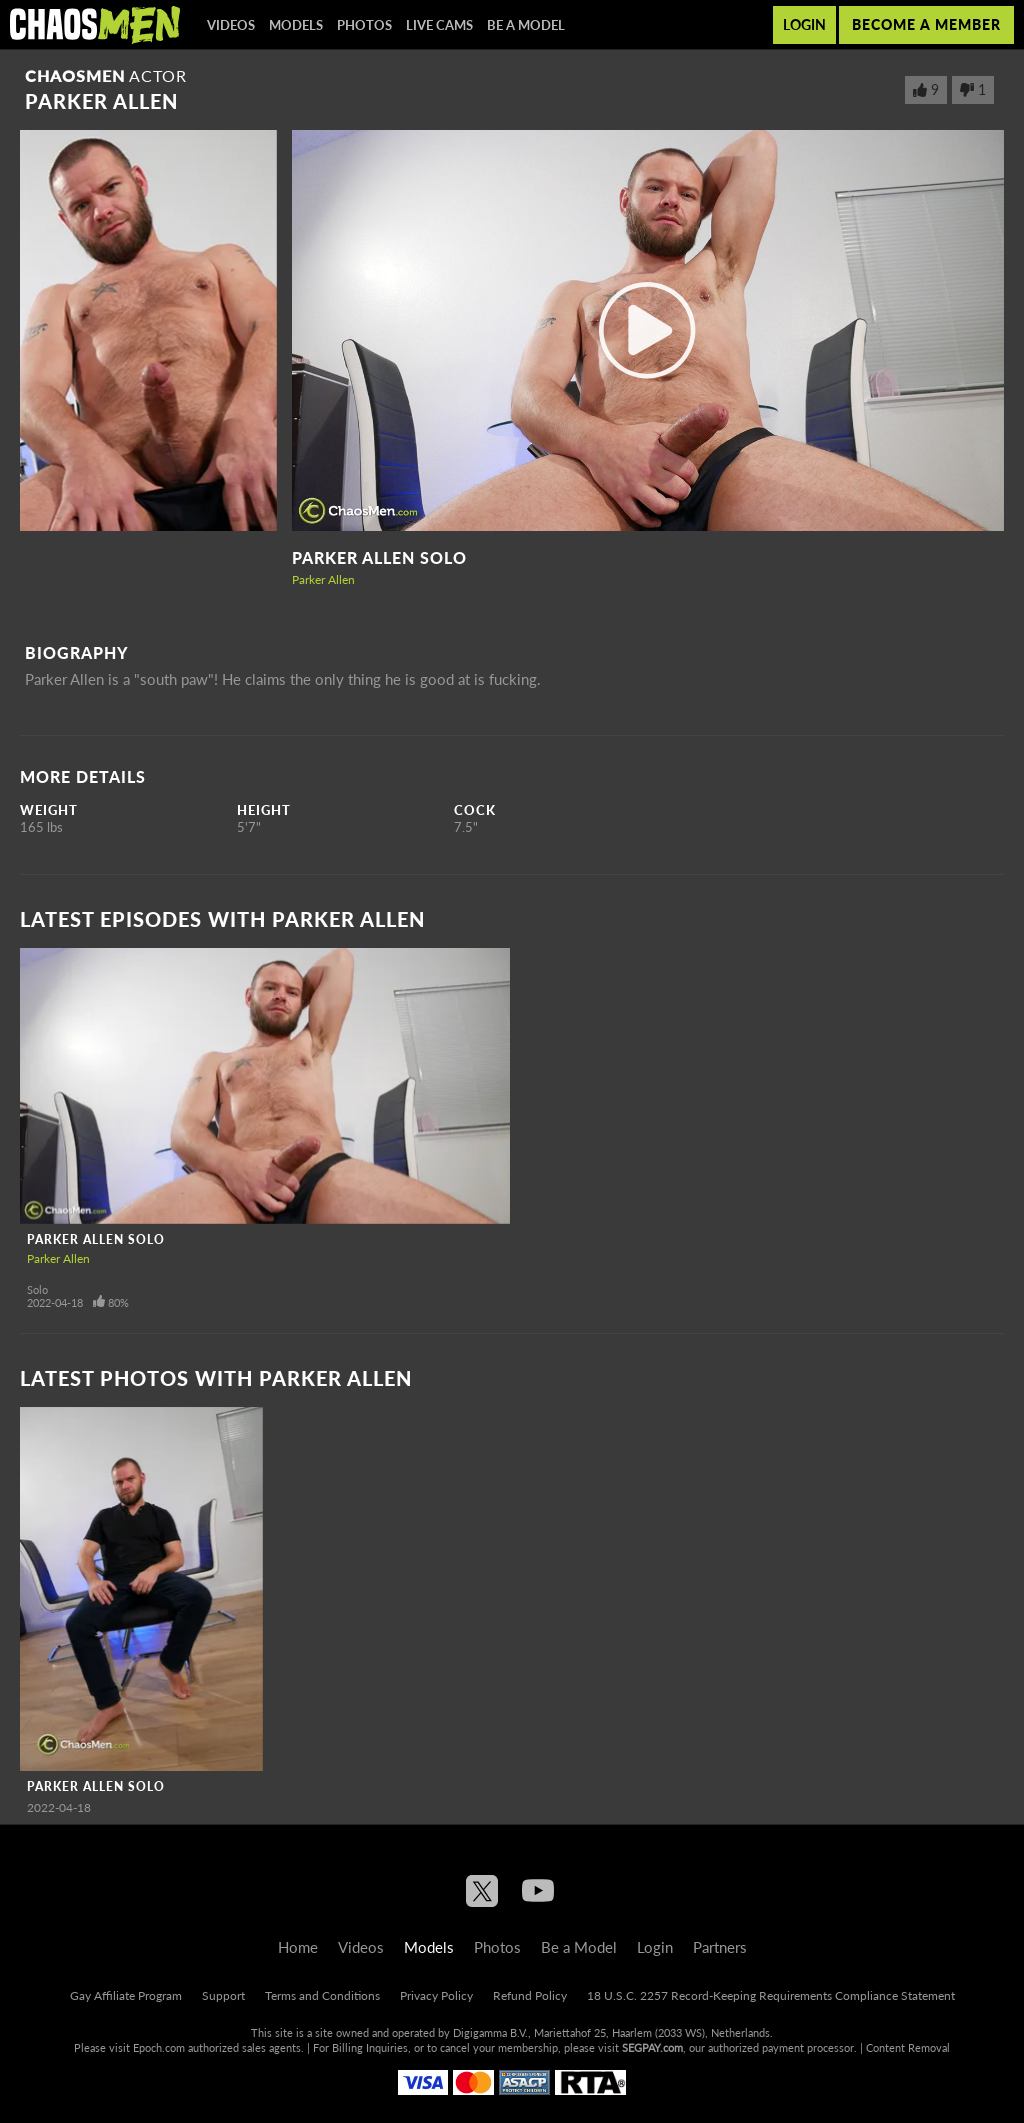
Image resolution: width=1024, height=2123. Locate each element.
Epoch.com (159, 2047)
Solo (37, 1289)
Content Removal (908, 2047)
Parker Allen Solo (379, 557)
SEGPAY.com (652, 2047)
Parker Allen (323, 579)
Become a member (926, 24)
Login (804, 24)
